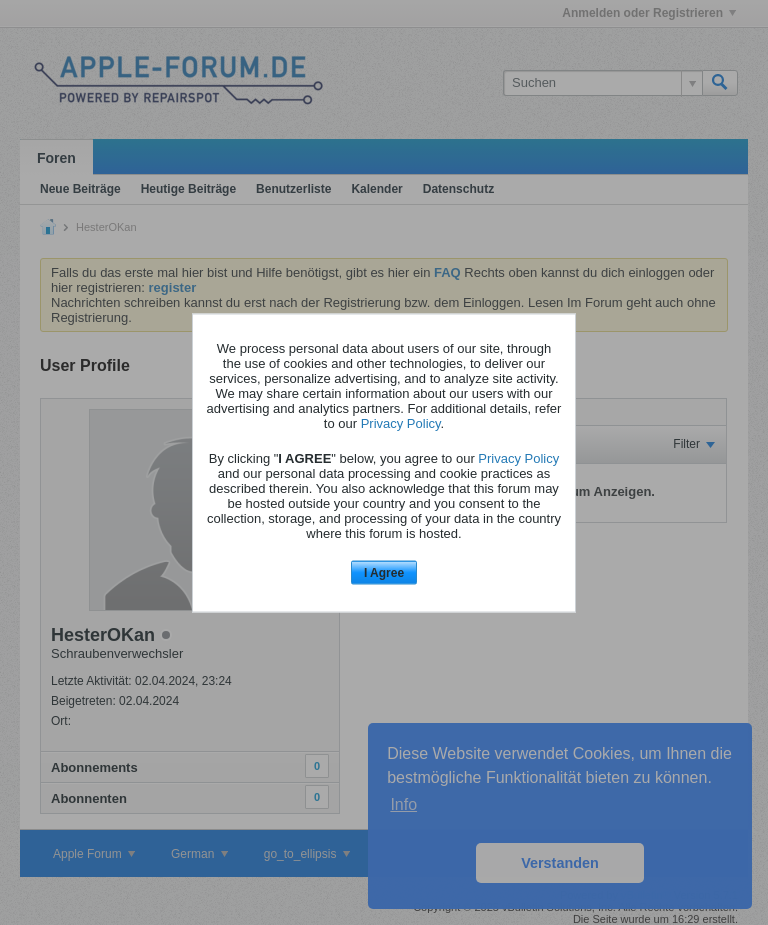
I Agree (384, 573)
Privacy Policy (401, 423)
